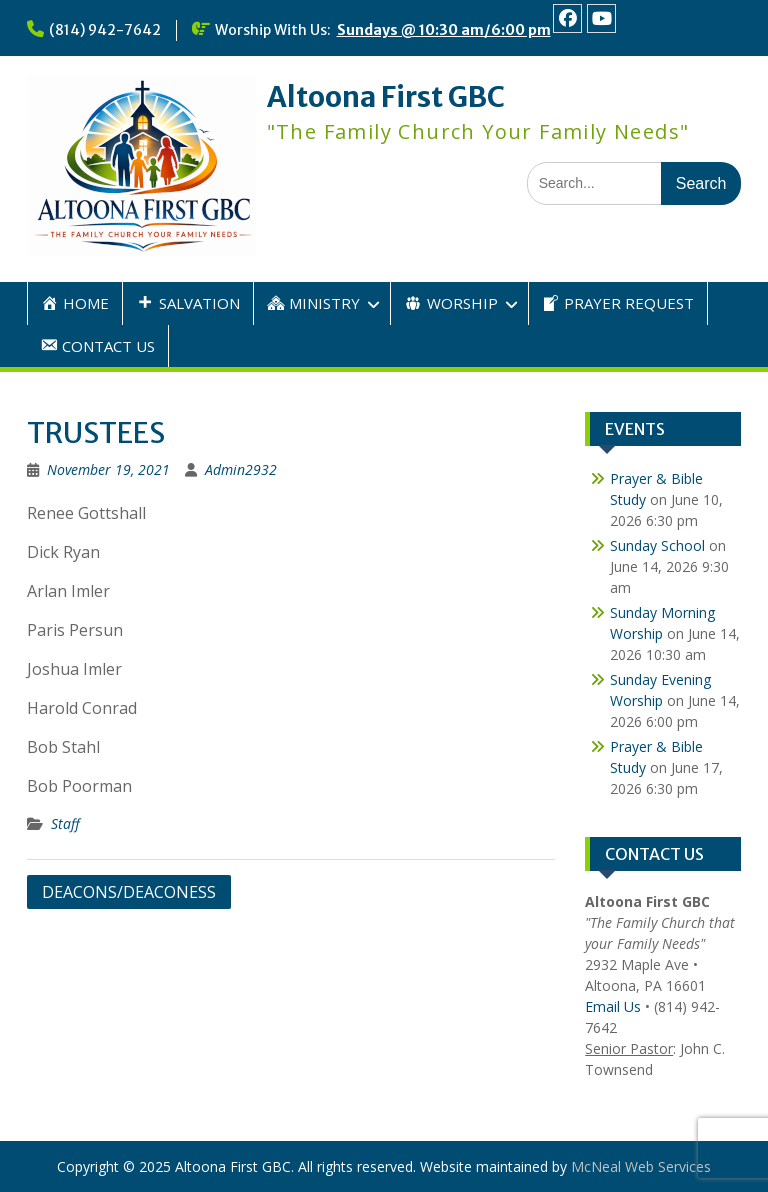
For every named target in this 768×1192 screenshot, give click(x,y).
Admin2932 (241, 469)
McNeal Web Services (641, 1166)
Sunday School (657, 545)
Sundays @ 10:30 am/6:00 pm (444, 30)
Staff (65, 823)
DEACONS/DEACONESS (129, 892)
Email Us (613, 1006)
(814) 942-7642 (105, 30)
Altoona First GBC (386, 97)
